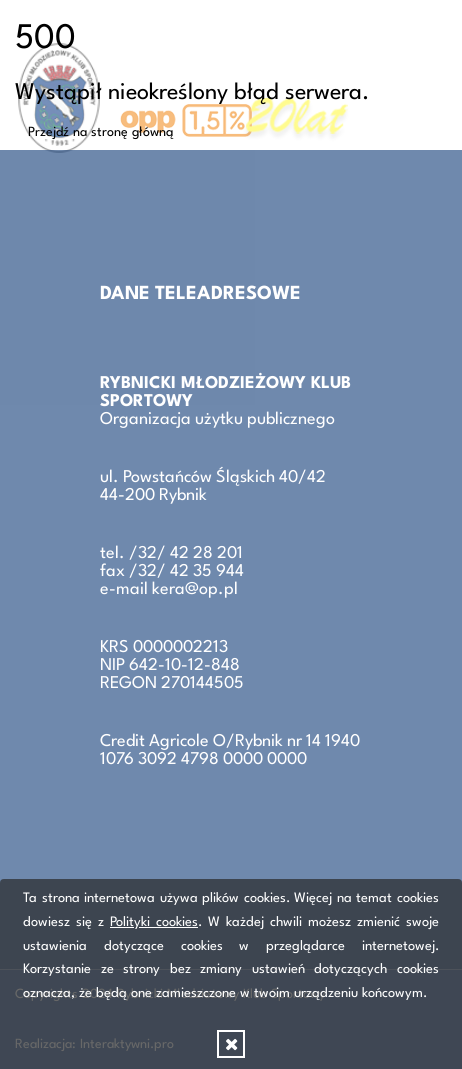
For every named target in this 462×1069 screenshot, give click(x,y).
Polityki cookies (154, 922)
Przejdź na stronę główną (101, 132)
